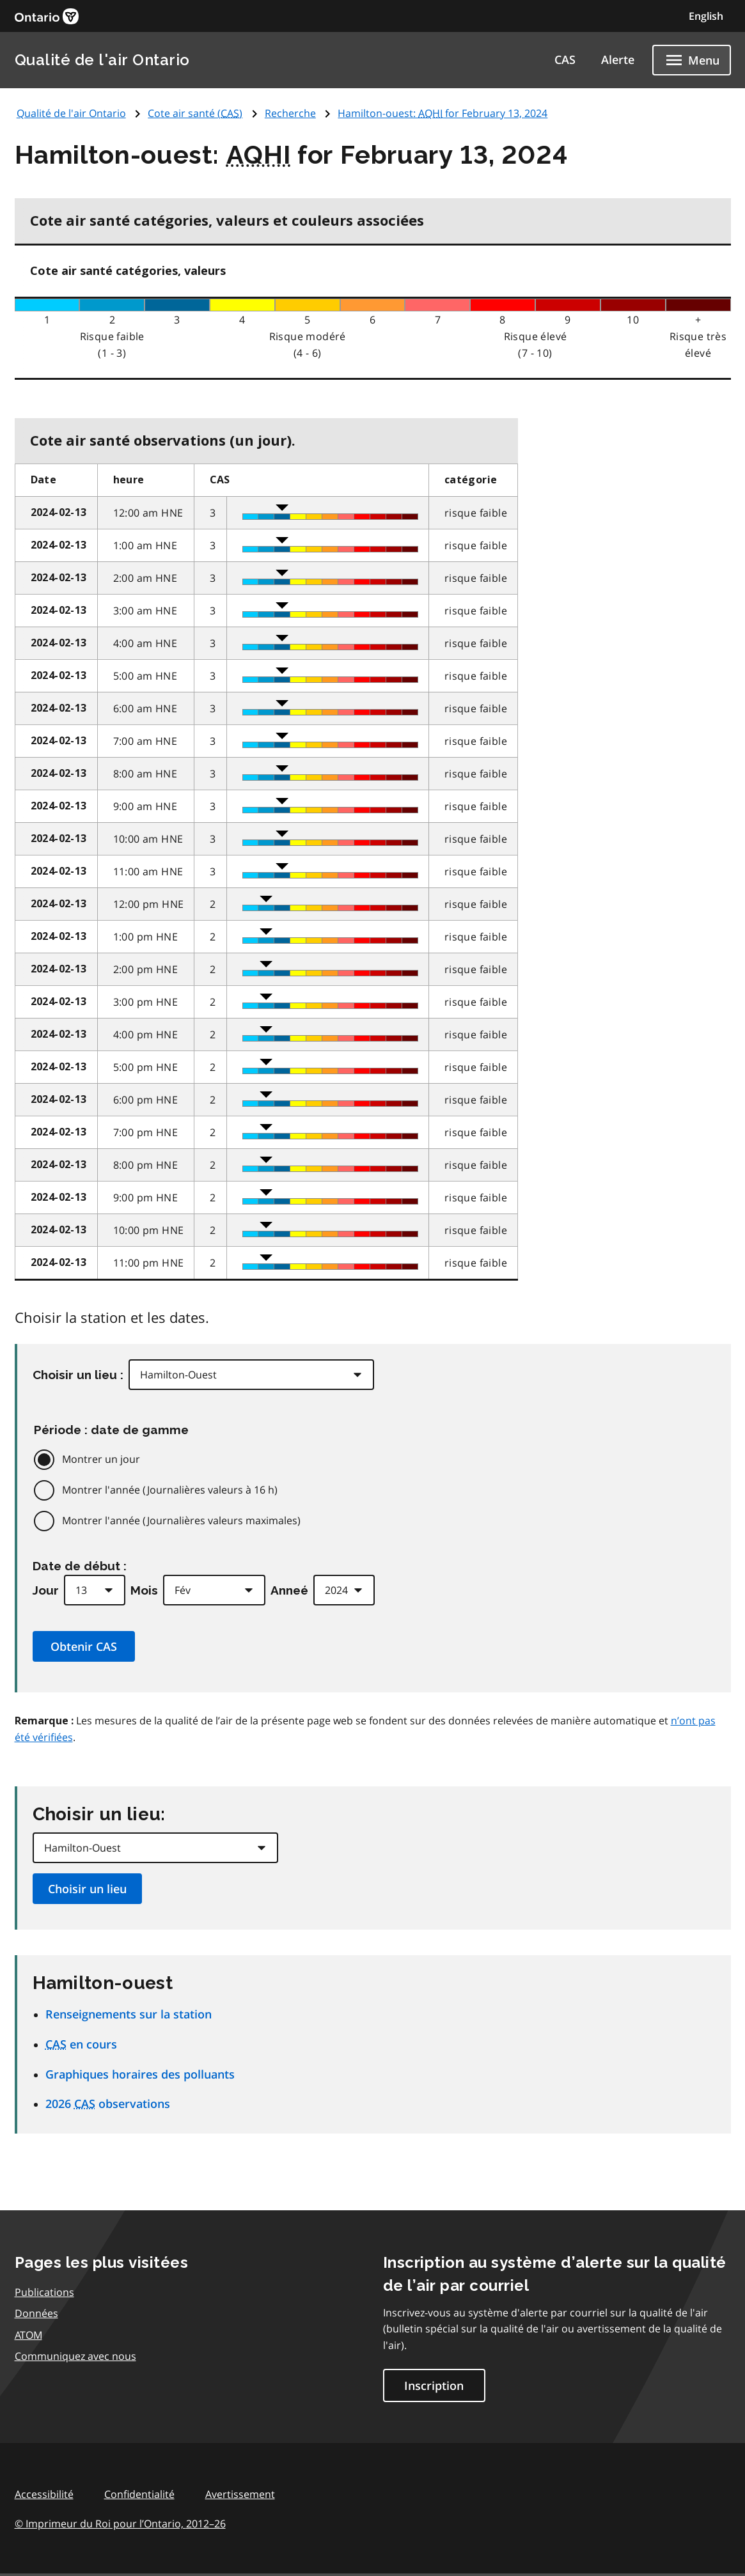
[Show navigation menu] (691, 60)
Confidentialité (139, 2494)
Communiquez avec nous (75, 2356)
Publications (44, 2292)
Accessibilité (44, 2494)
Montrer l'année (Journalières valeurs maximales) (181, 1520)
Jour (46, 1590)
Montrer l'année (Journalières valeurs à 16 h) (170, 1490)
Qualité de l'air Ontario (102, 60)
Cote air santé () (195, 113)
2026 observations (107, 2103)
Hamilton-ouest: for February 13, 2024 (442, 113)
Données (36, 2313)
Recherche (290, 113)
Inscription (434, 2385)
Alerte (617, 59)
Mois (144, 1590)
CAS (565, 59)
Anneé (289, 1590)
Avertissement (240, 2494)
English (706, 16)
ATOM (28, 2335)
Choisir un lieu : (78, 1375)
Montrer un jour (101, 1459)
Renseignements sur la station (128, 2014)
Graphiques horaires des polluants (140, 2074)
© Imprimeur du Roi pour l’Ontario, (120, 2524)
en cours (81, 2044)
